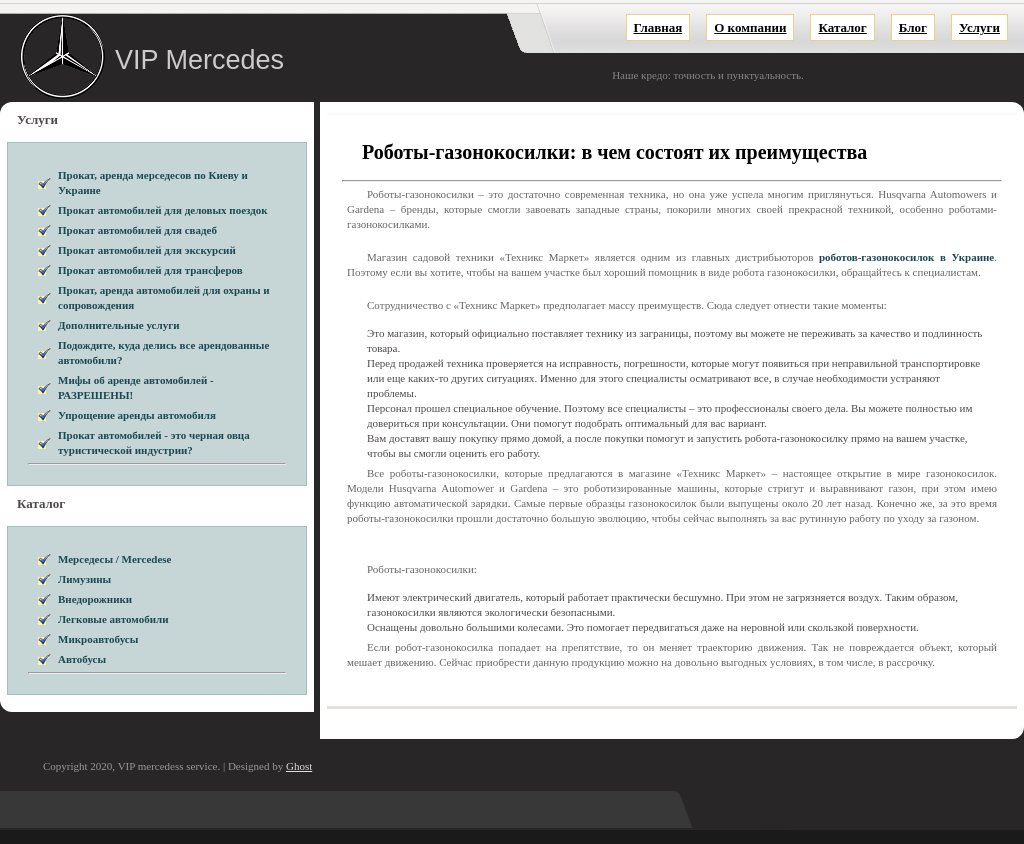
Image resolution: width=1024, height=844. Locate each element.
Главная (658, 27)
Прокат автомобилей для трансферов (150, 270)
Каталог (842, 27)
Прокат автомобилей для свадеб (137, 230)
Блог (913, 27)
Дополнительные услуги (119, 325)
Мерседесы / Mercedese (114, 559)
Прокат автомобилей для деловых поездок (163, 210)
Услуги (979, 27)
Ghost (299, 766)
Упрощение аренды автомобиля (137, 415)
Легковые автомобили (113, 619)
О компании (750, 27)
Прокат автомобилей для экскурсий (147, 250)
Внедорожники (95, 599)
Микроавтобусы (98, 639)
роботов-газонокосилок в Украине (906, 257)
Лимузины (84, 579)
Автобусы (82, 659)
